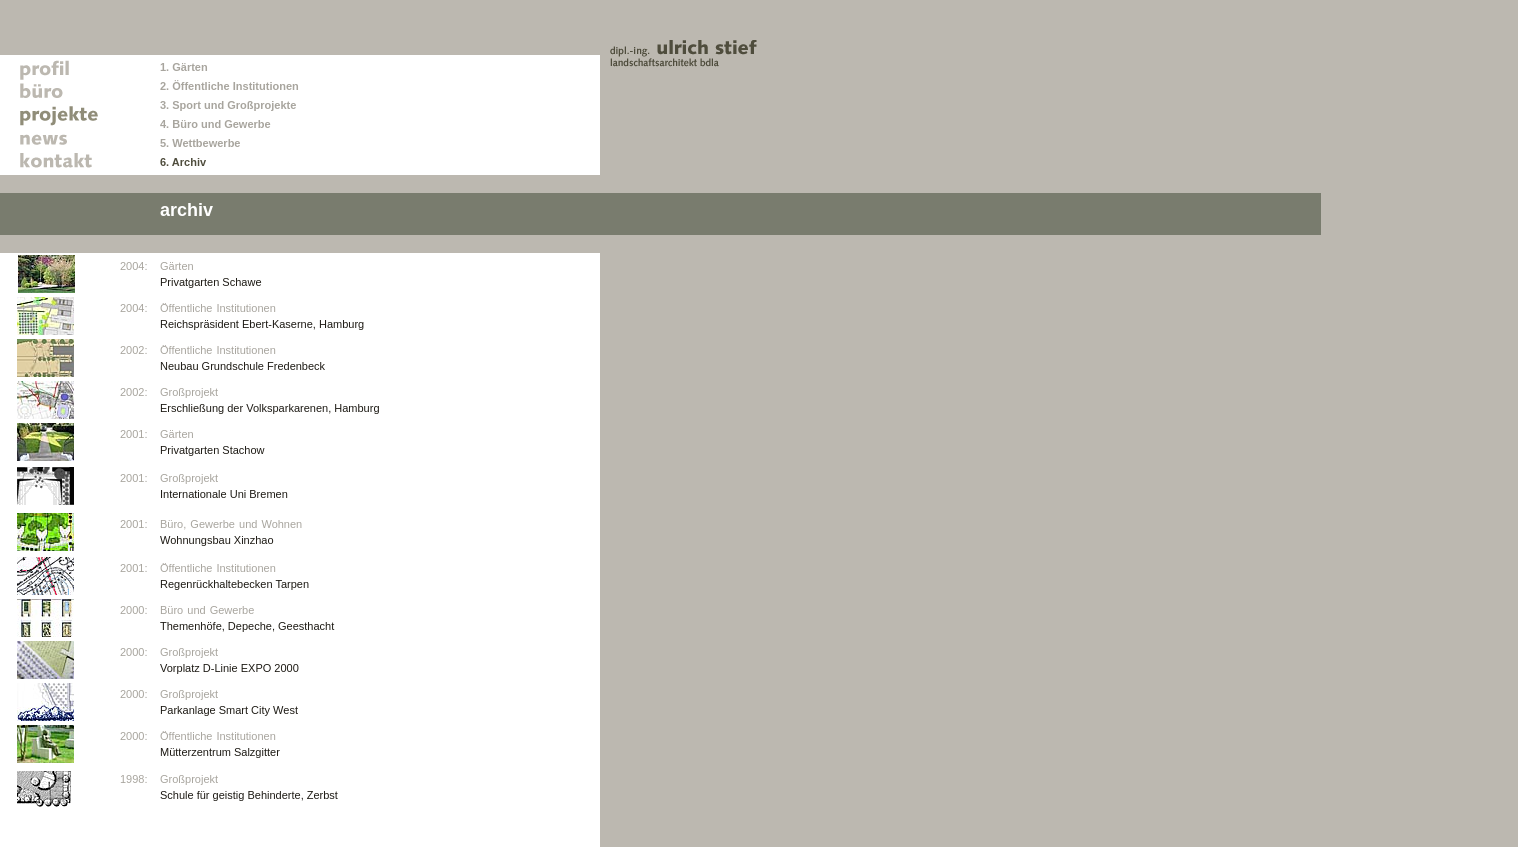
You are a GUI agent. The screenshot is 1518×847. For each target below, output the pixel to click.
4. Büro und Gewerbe (215, 124)
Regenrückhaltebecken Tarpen (234, 584)
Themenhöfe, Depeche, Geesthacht (247, 626)
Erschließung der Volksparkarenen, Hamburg (270, 408)
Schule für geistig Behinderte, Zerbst (249, 795)
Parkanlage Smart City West (229, 710)
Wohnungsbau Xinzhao (217, 540)
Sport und (199, 105)
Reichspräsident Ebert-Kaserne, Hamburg (262, 324)
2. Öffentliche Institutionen (229, 86)
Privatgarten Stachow (212, 450)
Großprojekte (261, 105)
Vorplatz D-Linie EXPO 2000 (229, 668)
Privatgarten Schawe (211, 282)
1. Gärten (184, 67)
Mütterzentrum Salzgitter (220, 752)
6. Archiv (183, 162)
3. (166, 105)
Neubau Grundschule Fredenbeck (242, 366)
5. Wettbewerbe (200, 143)
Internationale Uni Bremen (224, 494)
